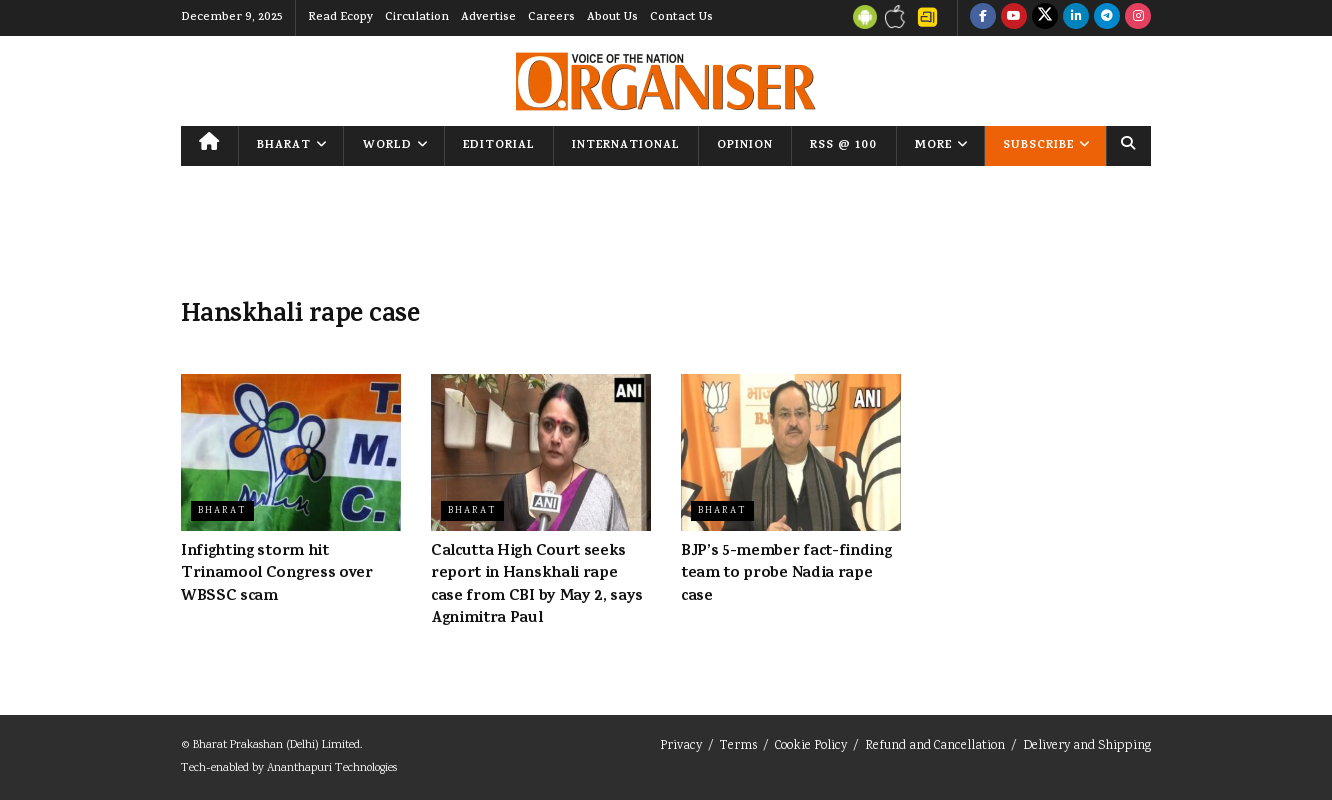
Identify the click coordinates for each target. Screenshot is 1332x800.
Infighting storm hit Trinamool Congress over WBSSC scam (277, 574)
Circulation (417, 18)
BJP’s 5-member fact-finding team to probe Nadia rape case (786, 574)
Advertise (488, 18)
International (626, 146)
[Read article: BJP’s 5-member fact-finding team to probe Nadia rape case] (791, 452)
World (387, 146)
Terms (738, 746)
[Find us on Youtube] (1014, 18)
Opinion (745, 146)
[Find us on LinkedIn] (1076, 18)
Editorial (499, 146)
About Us (612, 18)
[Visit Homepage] (666, 81)
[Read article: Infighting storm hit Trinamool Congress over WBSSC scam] (291, 452)
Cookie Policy (811, 746)
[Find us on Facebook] (983, 18)
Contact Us (681, 18)
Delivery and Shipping (1087, 746)
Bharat (284, 146)
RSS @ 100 (843, 146)
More (933, 146)
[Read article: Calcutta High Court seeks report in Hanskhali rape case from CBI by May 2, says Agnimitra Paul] (541, 452)
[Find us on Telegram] (1107, 18)
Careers (551, 18)
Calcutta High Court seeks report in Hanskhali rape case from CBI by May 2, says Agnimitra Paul (537, 585)
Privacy (681, 746)
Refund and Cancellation (935, 746)
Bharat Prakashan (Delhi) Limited (276, 745)
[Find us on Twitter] (1045, 18)
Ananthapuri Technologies (332, 768)
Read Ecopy (340, 18)
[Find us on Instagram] (1138, 18)
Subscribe (1038, 146)
